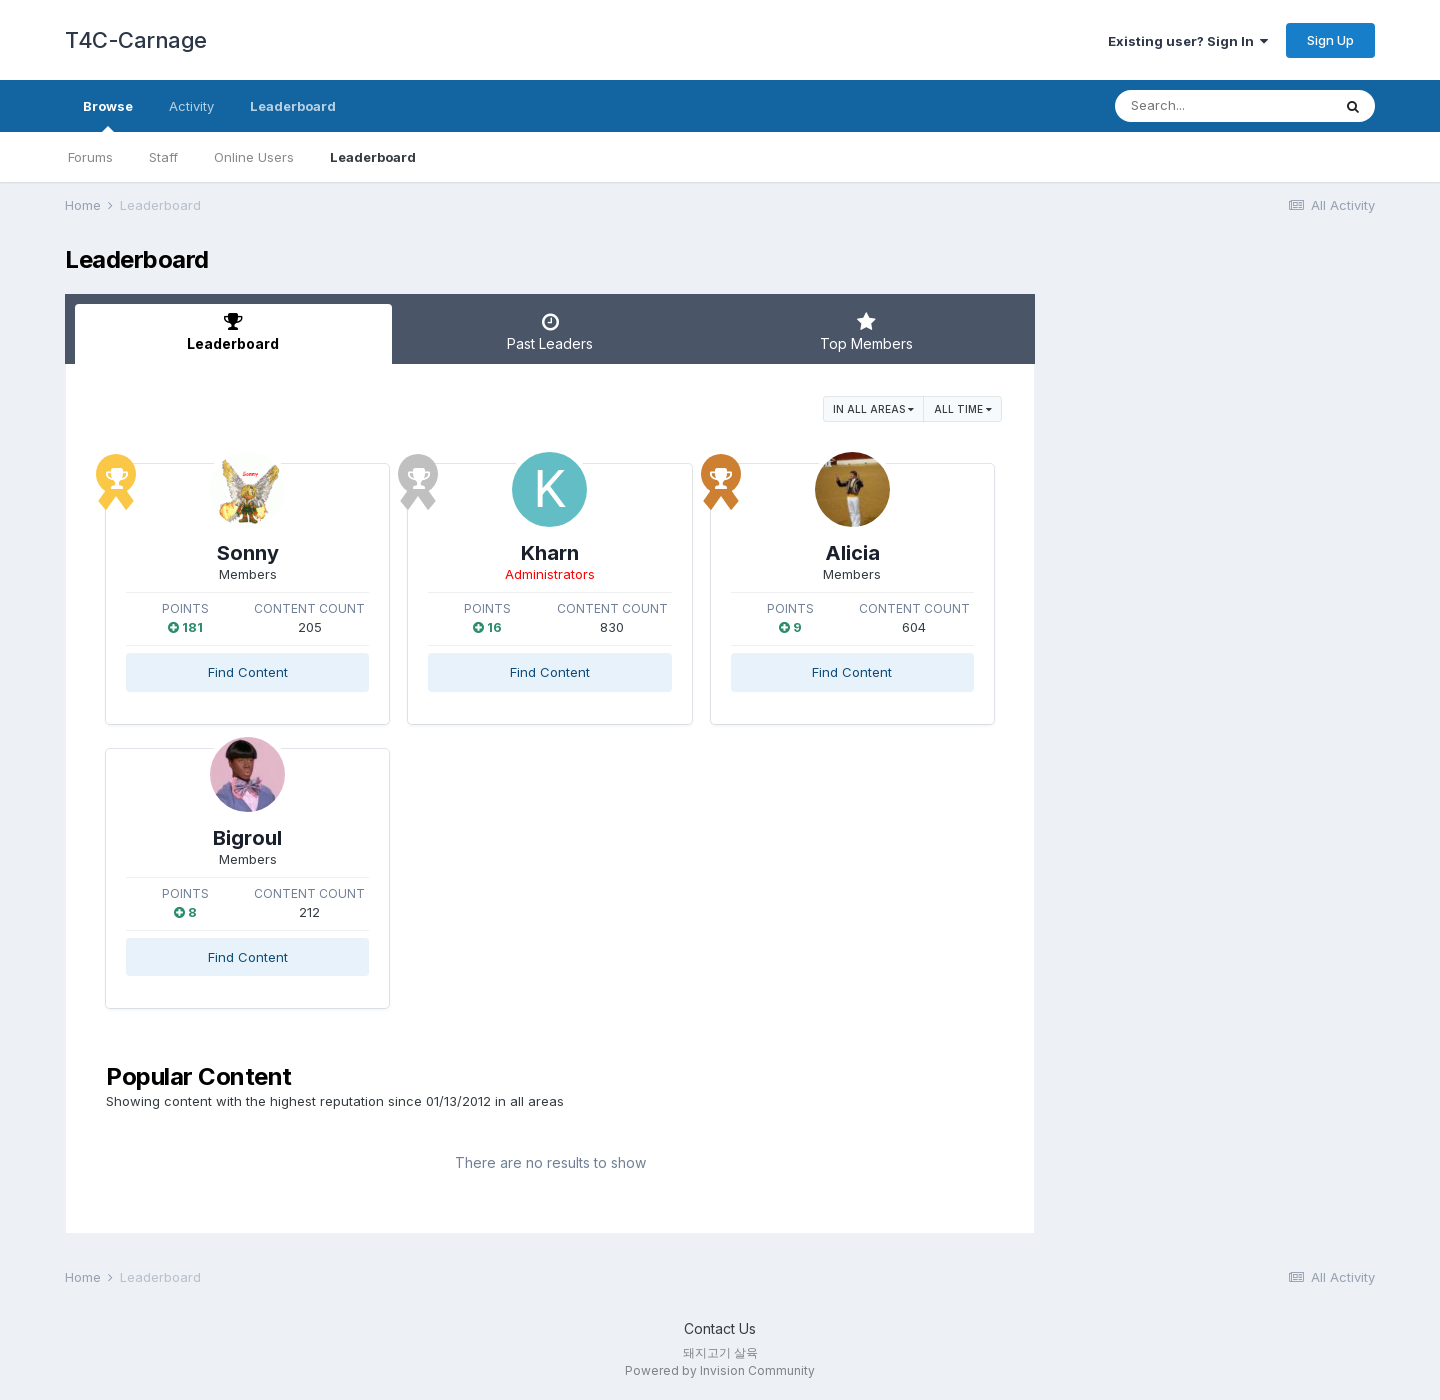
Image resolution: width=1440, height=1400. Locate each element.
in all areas (873, 409)
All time (963, 409)
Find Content (248, 672)
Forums (90, 157)
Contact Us (720, 1328)
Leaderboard (373, 157)
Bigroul (247, 838)
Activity (191, 106)
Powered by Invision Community (720, 1370)
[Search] (1223, 106)
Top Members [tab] (866, 332)
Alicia (852, 553)
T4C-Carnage (136, 40)
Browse (108, 115)
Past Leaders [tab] (550, 332)
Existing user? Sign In (1188, 41)
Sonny (248, 553)
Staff (163, 157)
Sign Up (1330, 40)
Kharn (550, 553)
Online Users (254, 157)
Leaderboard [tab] (233, 332)
